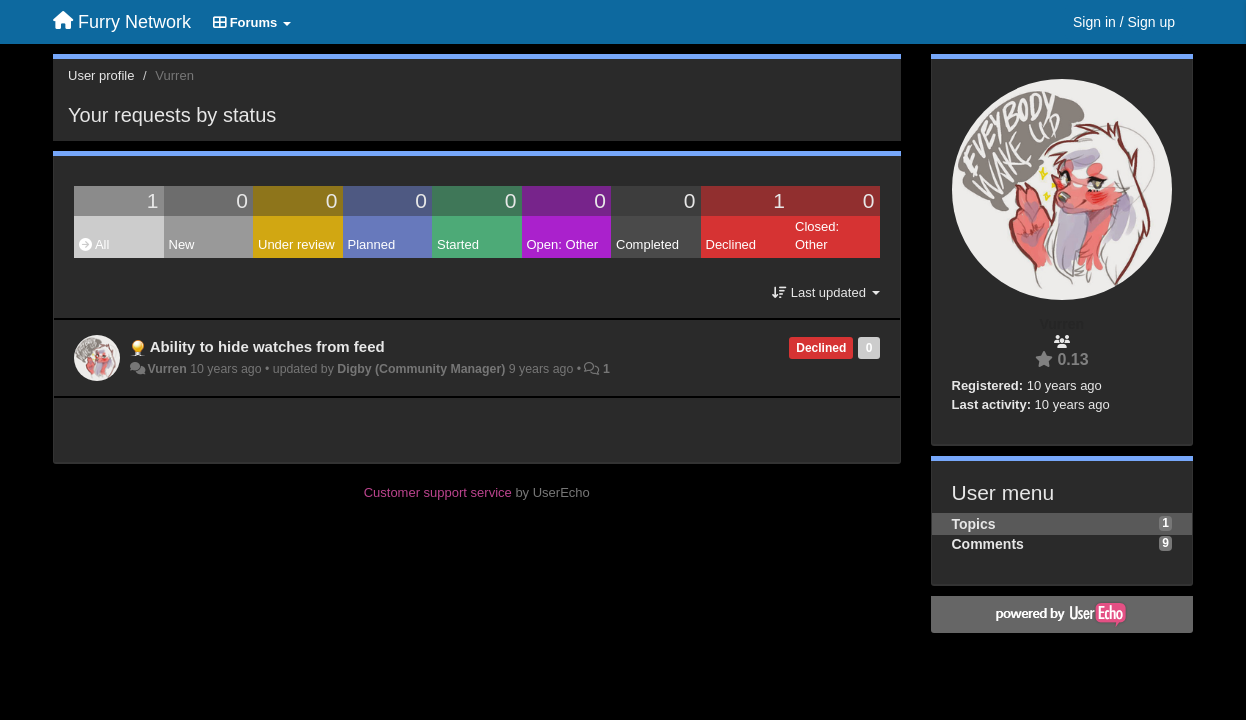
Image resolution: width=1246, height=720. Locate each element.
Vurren (166, 369)
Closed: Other (817, 236)
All (94, 244)
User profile (101, 75)
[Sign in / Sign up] (1124, 22)
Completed (647, 244)
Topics (974, 524)
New (182, 244)
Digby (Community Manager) (421, 369)
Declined (731, 244)
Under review (296, 244)
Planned (372, 244)
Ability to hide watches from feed (267, 346)
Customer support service (438, 492)
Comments (988, 544)
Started (458, 244)
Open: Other (563, 244)
